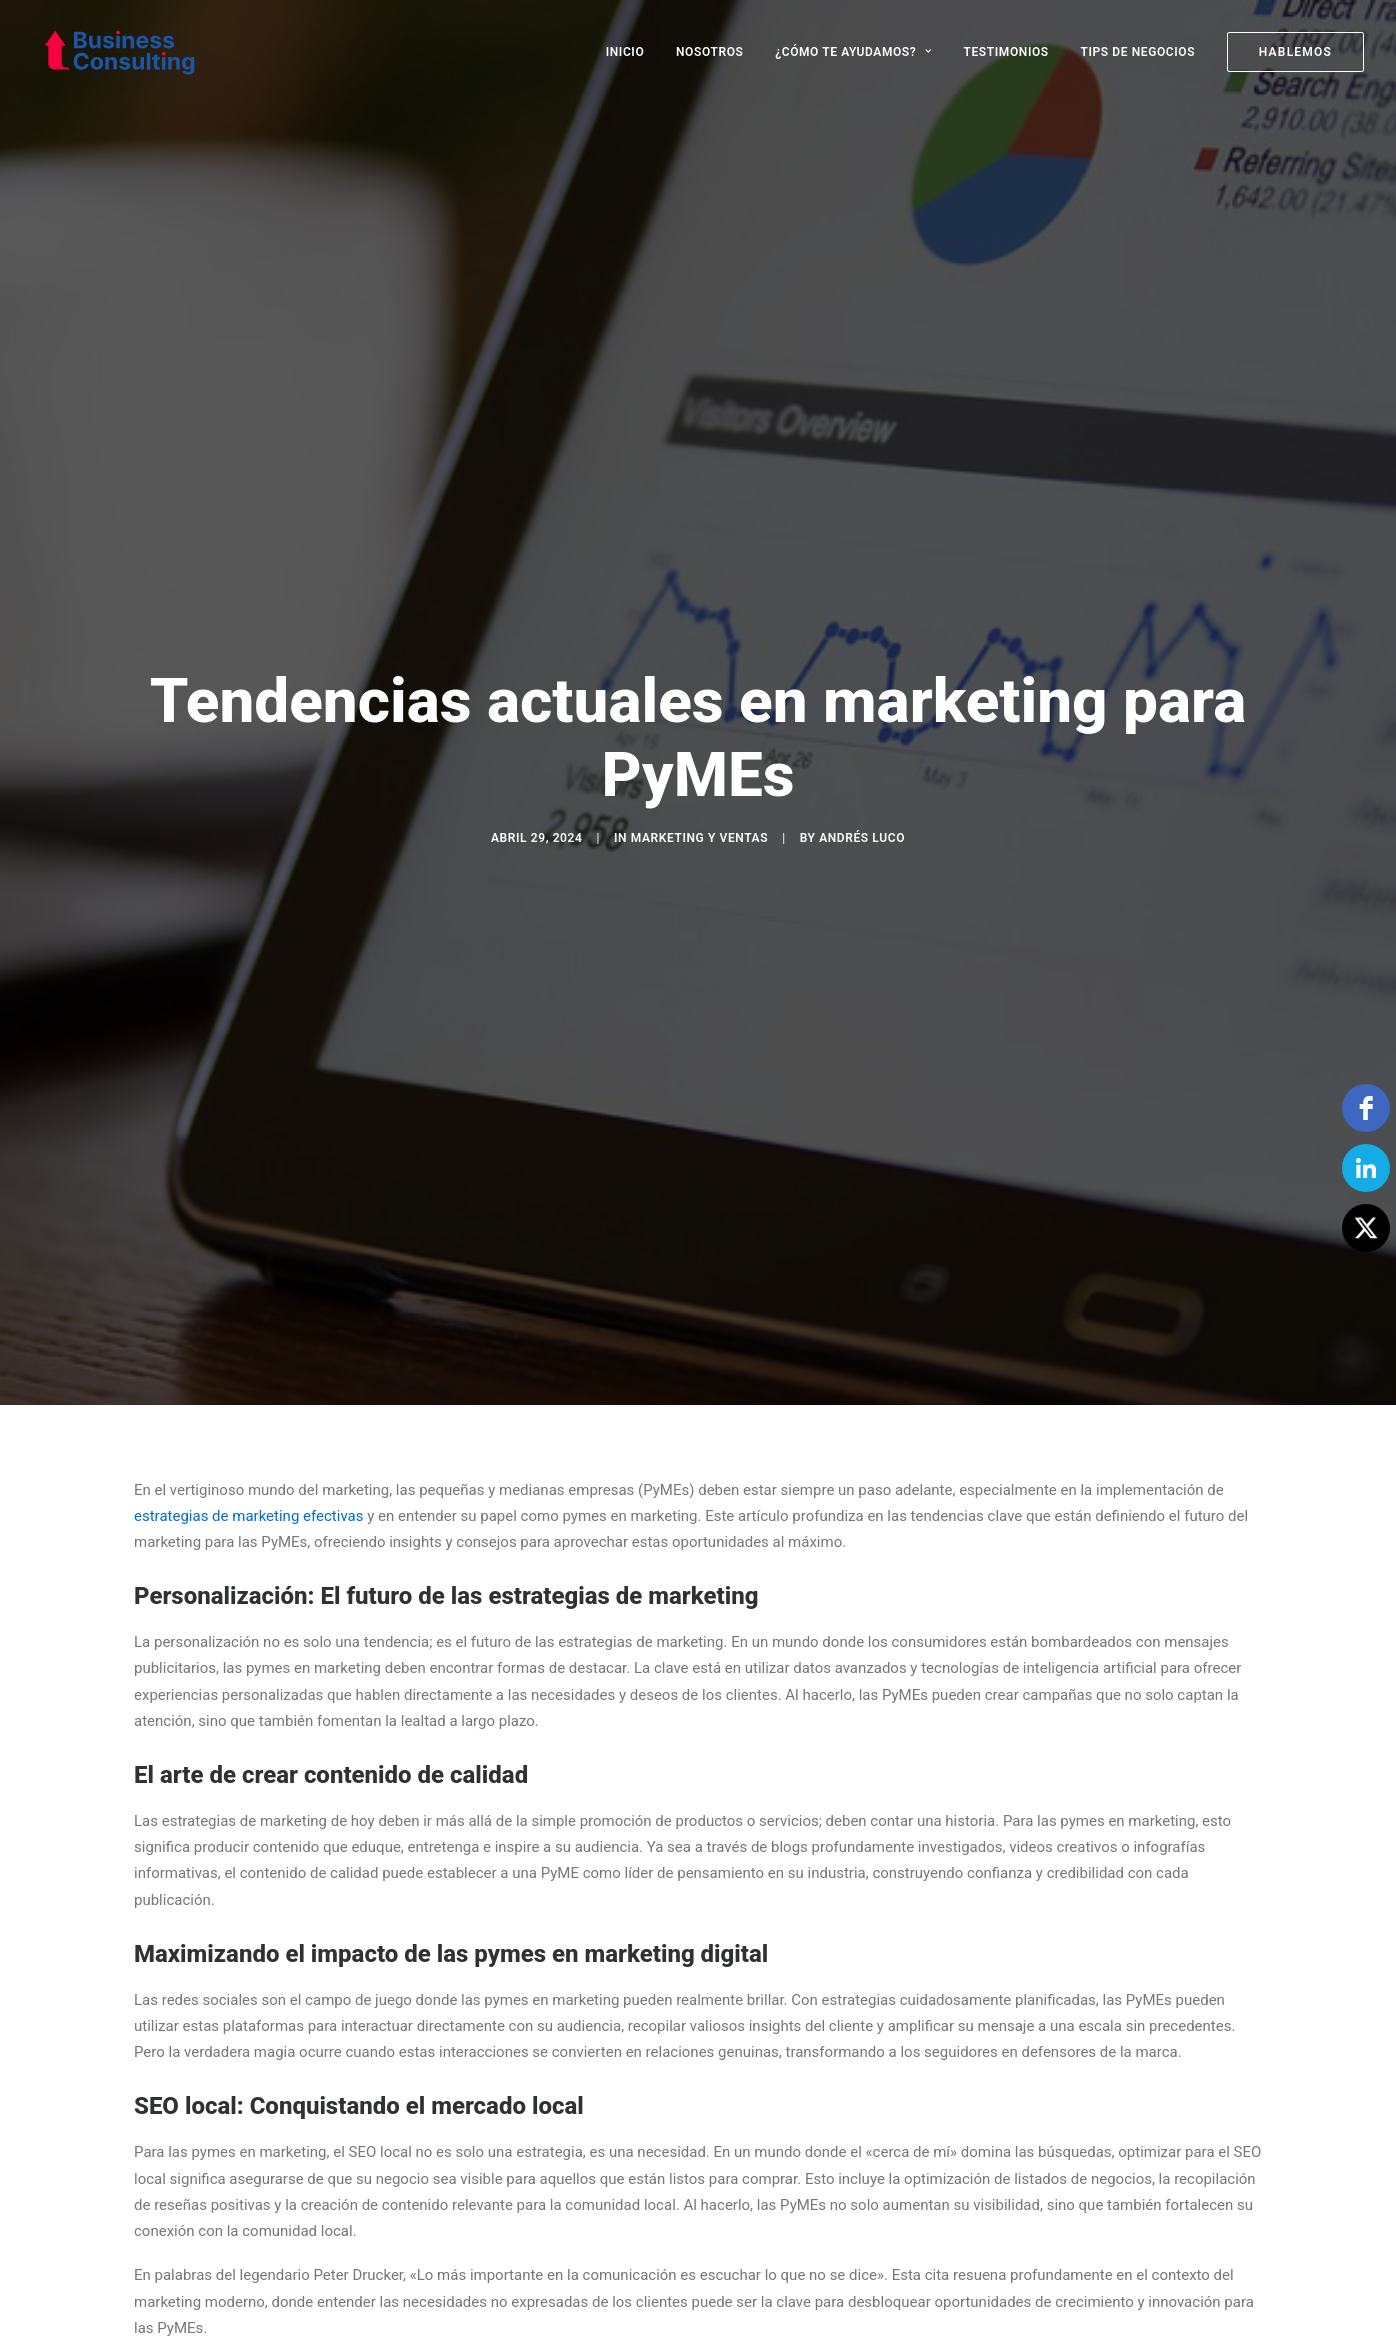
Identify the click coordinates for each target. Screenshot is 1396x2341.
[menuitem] (632, 52)
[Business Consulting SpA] (109, 52)
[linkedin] (1366, 1168)
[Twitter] (1366, 1228)
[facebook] (1366, 1108)
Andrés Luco (862, 758)
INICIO (625, 52)
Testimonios (1006, 52)
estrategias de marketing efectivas (248, 1357)
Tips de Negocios (1137, 52)
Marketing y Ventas (699, 758)
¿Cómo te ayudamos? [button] (853, 52)
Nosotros (709, 52)
